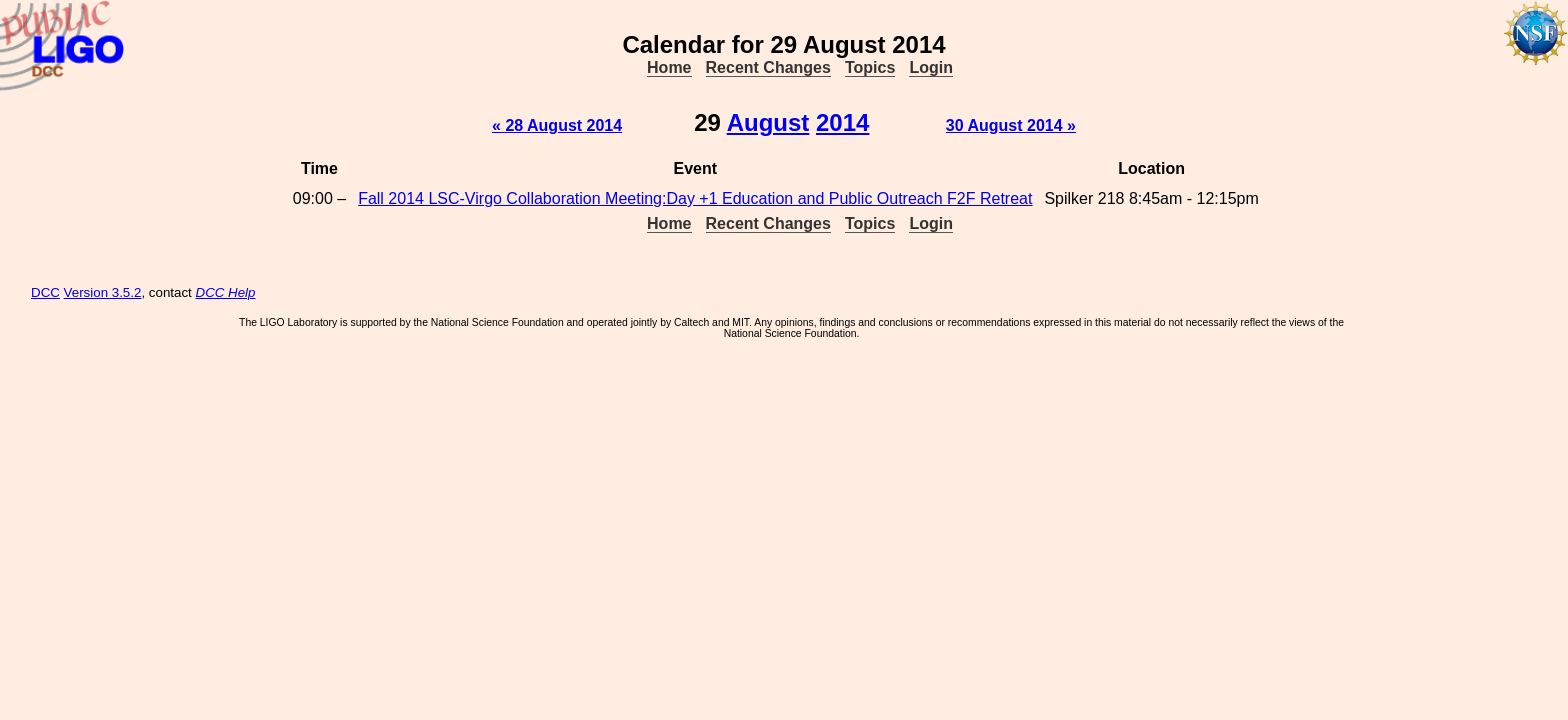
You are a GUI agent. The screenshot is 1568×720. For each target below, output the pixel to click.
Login (931, 67)
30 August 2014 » (1011, 125)
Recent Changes (768, 67)
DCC (45, 292)
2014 (842, 122)
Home (669, 67)
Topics (870, 67)
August (768, 122)
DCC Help (226, 292)
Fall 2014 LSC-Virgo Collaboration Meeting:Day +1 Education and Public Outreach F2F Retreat (695, 198)
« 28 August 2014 (557, 125)
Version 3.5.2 (103, 292)
